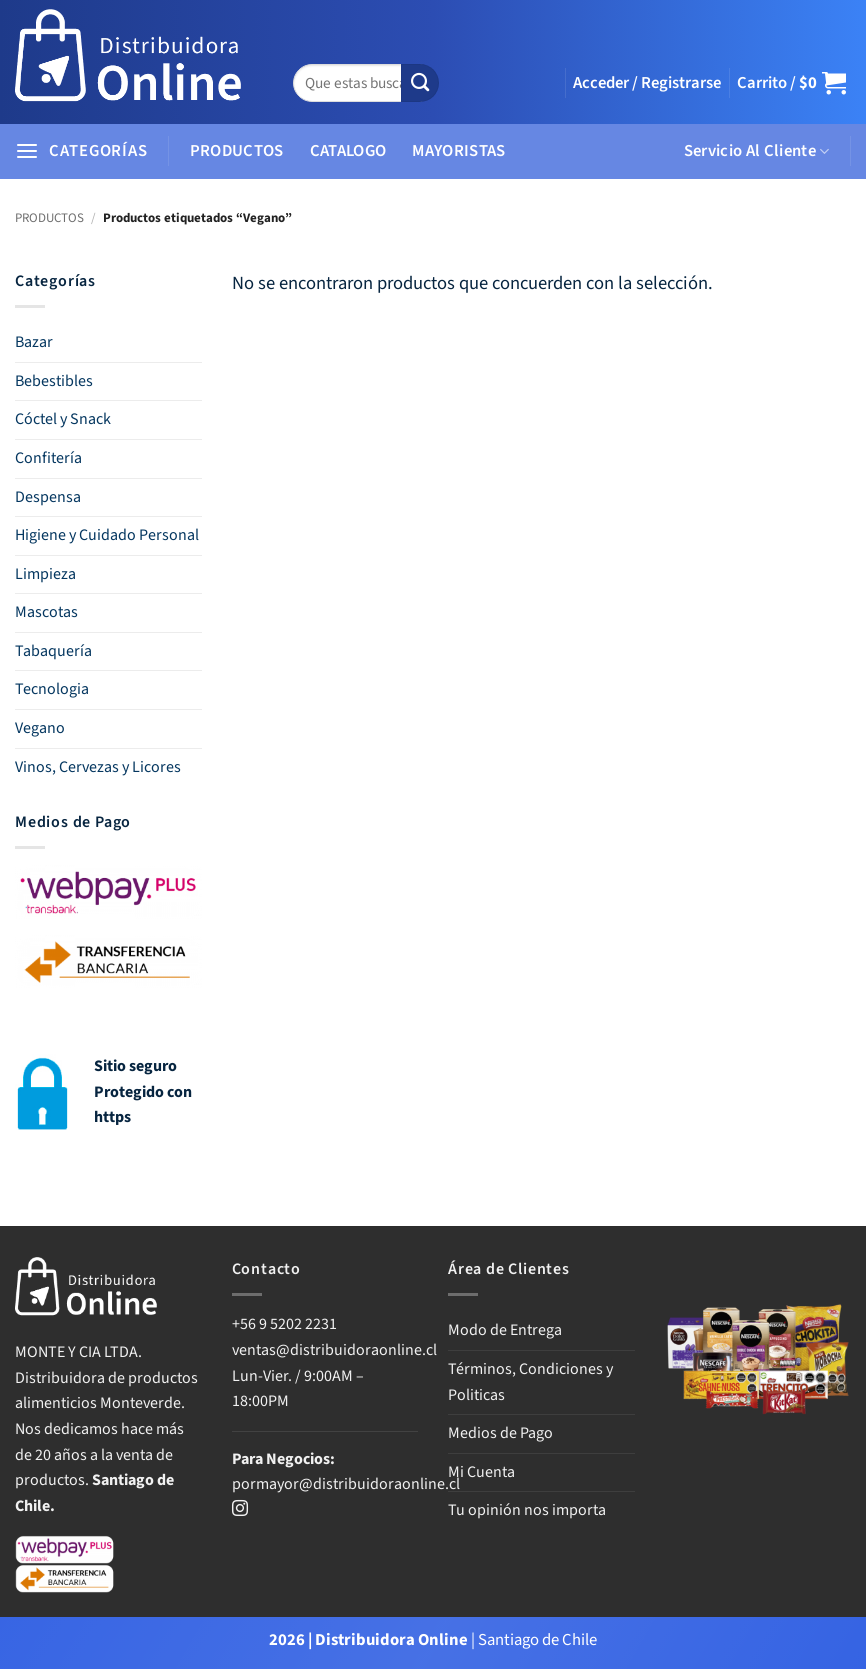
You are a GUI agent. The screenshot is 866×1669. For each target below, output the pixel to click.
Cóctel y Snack (63, 419)
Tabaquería (53, 651)
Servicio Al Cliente (757, 151)
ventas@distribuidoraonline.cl (336, 1350)
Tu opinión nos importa (527, 1510)
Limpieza (45, 574)
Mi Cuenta (481, 1472)
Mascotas (46, 612)
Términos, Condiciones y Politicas (530, 1382)
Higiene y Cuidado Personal (107, 535)
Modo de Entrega (505, 1330)
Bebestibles (54, 381)
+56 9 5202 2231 (284, 1324)
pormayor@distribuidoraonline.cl (346, 1484)
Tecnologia (52, 689)
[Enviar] (420, 83)
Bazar (34, 342)
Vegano (40, 728)
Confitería (48, 458)
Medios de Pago (500, 1433)
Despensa (48, 497)
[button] (647, 83)
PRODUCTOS (237, 151)
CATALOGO (348, 151)
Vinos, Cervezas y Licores (98, 767)
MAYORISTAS (458, 151)
